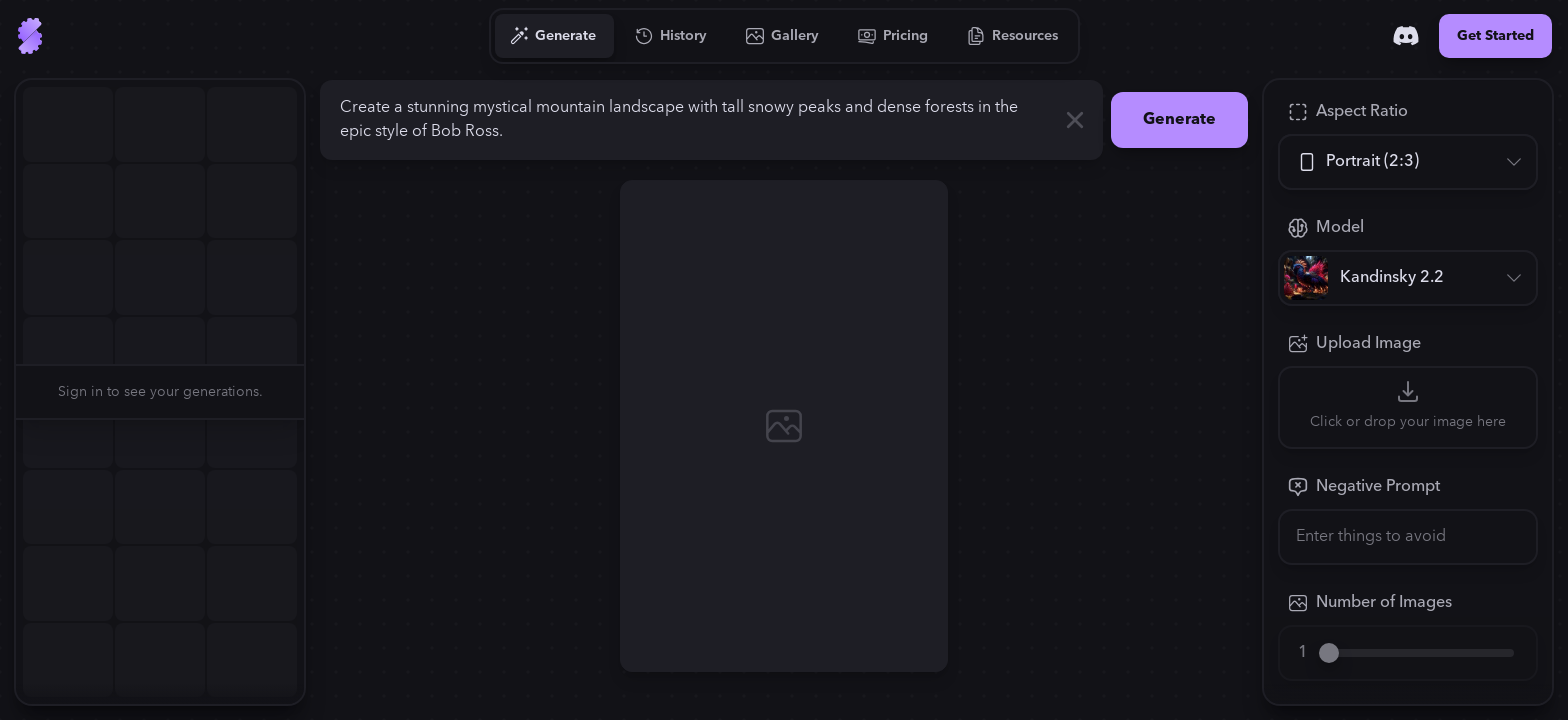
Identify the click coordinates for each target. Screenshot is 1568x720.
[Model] (1408, 278)
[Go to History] (671, 36)
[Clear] (1075, 120)
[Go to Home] (30, 36)
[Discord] (1406, 36)
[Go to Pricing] (893, 36)
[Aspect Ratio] (1408, 162)
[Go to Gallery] (783, 36)
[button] (316, 392)
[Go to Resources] (1013, 36)
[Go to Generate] (553, 36)
